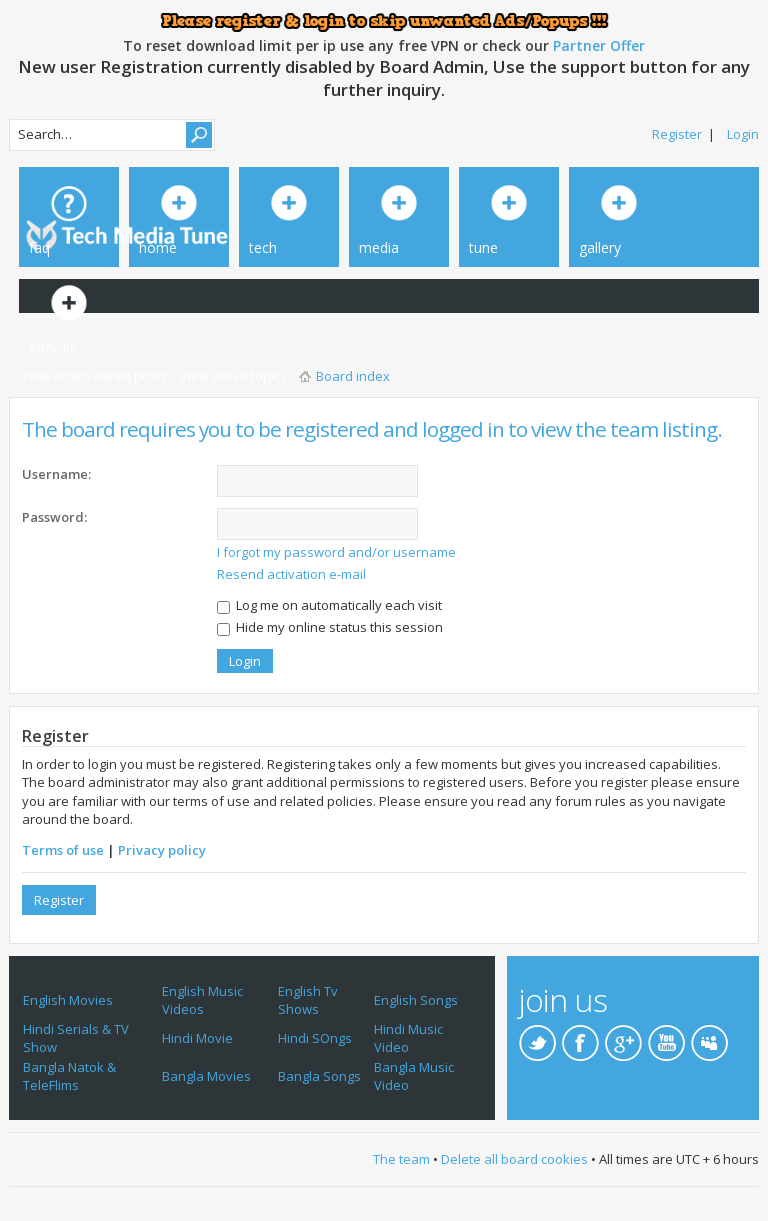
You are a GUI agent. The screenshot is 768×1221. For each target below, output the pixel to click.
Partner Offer (599, 45)
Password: (54, 517)
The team (401, 1159)
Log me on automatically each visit (329, 605)
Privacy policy (162, 850)
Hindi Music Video (408, 1038)
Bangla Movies (206, 1076)
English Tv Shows (308, 1000)
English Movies (68, 1000)
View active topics (233, 376)
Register (677, 134)
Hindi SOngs (315, 1038)
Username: (56, 474)
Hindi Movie (197, 1038)
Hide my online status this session (330, 627)
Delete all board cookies (514, 1159)
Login (743, 134)
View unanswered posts (94, 376)
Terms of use (63, 850)
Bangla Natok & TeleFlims (69, 1076)
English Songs (416, 1000)
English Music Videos (202, 1000)
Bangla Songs (319, 1076)
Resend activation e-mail (291, 574)
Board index (353, 376)
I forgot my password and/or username (336, 552)
